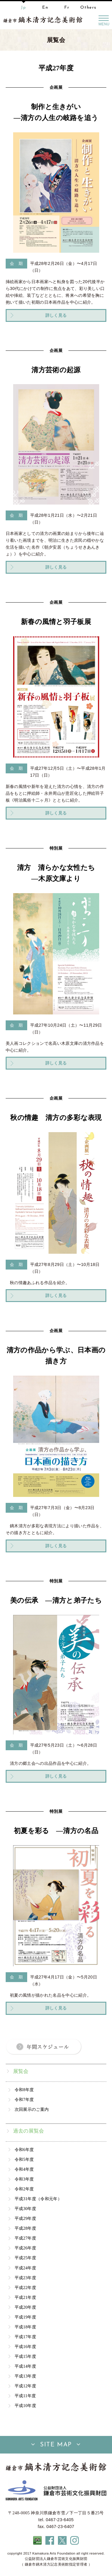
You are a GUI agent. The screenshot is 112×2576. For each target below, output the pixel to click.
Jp (23, 7)
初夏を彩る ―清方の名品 (56, 1831)
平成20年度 (25, 2307)
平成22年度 (25, 2287)
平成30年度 (25, 2208)
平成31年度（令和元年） (38, 2198)
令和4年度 (24, 2169)
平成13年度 (25, 2376)
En (45, 7)
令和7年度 (24, 2099)
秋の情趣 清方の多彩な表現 (56, 1117)
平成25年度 (25, 2257)
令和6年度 (24, 2149)
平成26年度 (25, 2248)
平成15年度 (25, 2356)
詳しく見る (56, 315)
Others (88, 7)
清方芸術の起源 (55, 370)
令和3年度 (24, 2179)
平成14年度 (25, 2366)
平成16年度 (25, 2346)
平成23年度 (25, 2277)
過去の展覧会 (28, 2131)
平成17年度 (25, 2336)
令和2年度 (24, 2189)
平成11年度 (25, 2395)
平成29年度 (25, 2218)
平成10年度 (25, 2405)
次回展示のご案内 (32, 2109)
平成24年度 (25, 2267)
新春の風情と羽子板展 (56, 622)
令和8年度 (24, 2089)
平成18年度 (25, 2326)
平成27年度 (25, 2238)
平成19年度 (25, 2317)
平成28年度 (25, 2228)
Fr (66, 7)
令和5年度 (24, 2159)
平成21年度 (25, 2297)
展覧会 (21, 2071)
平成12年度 (25, 2385)
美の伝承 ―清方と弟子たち (56, 1600)
